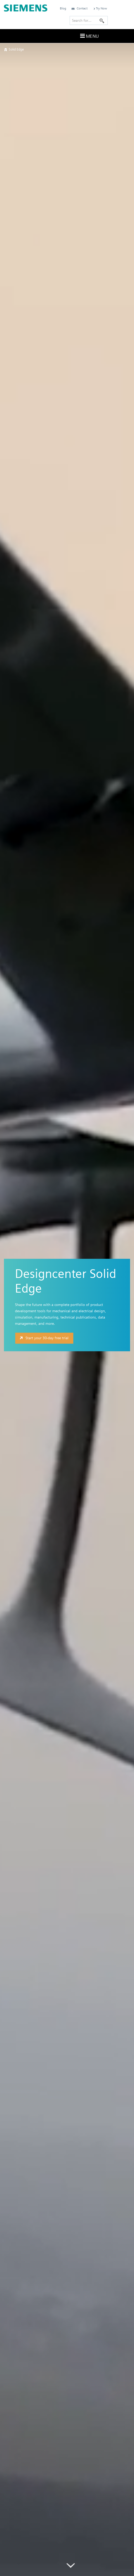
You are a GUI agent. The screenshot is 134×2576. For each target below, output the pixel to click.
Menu (89, 36)
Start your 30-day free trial (43, 1338)
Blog (63, 8)
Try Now (100, 8)
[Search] (102, 20)
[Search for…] (89, 20)
